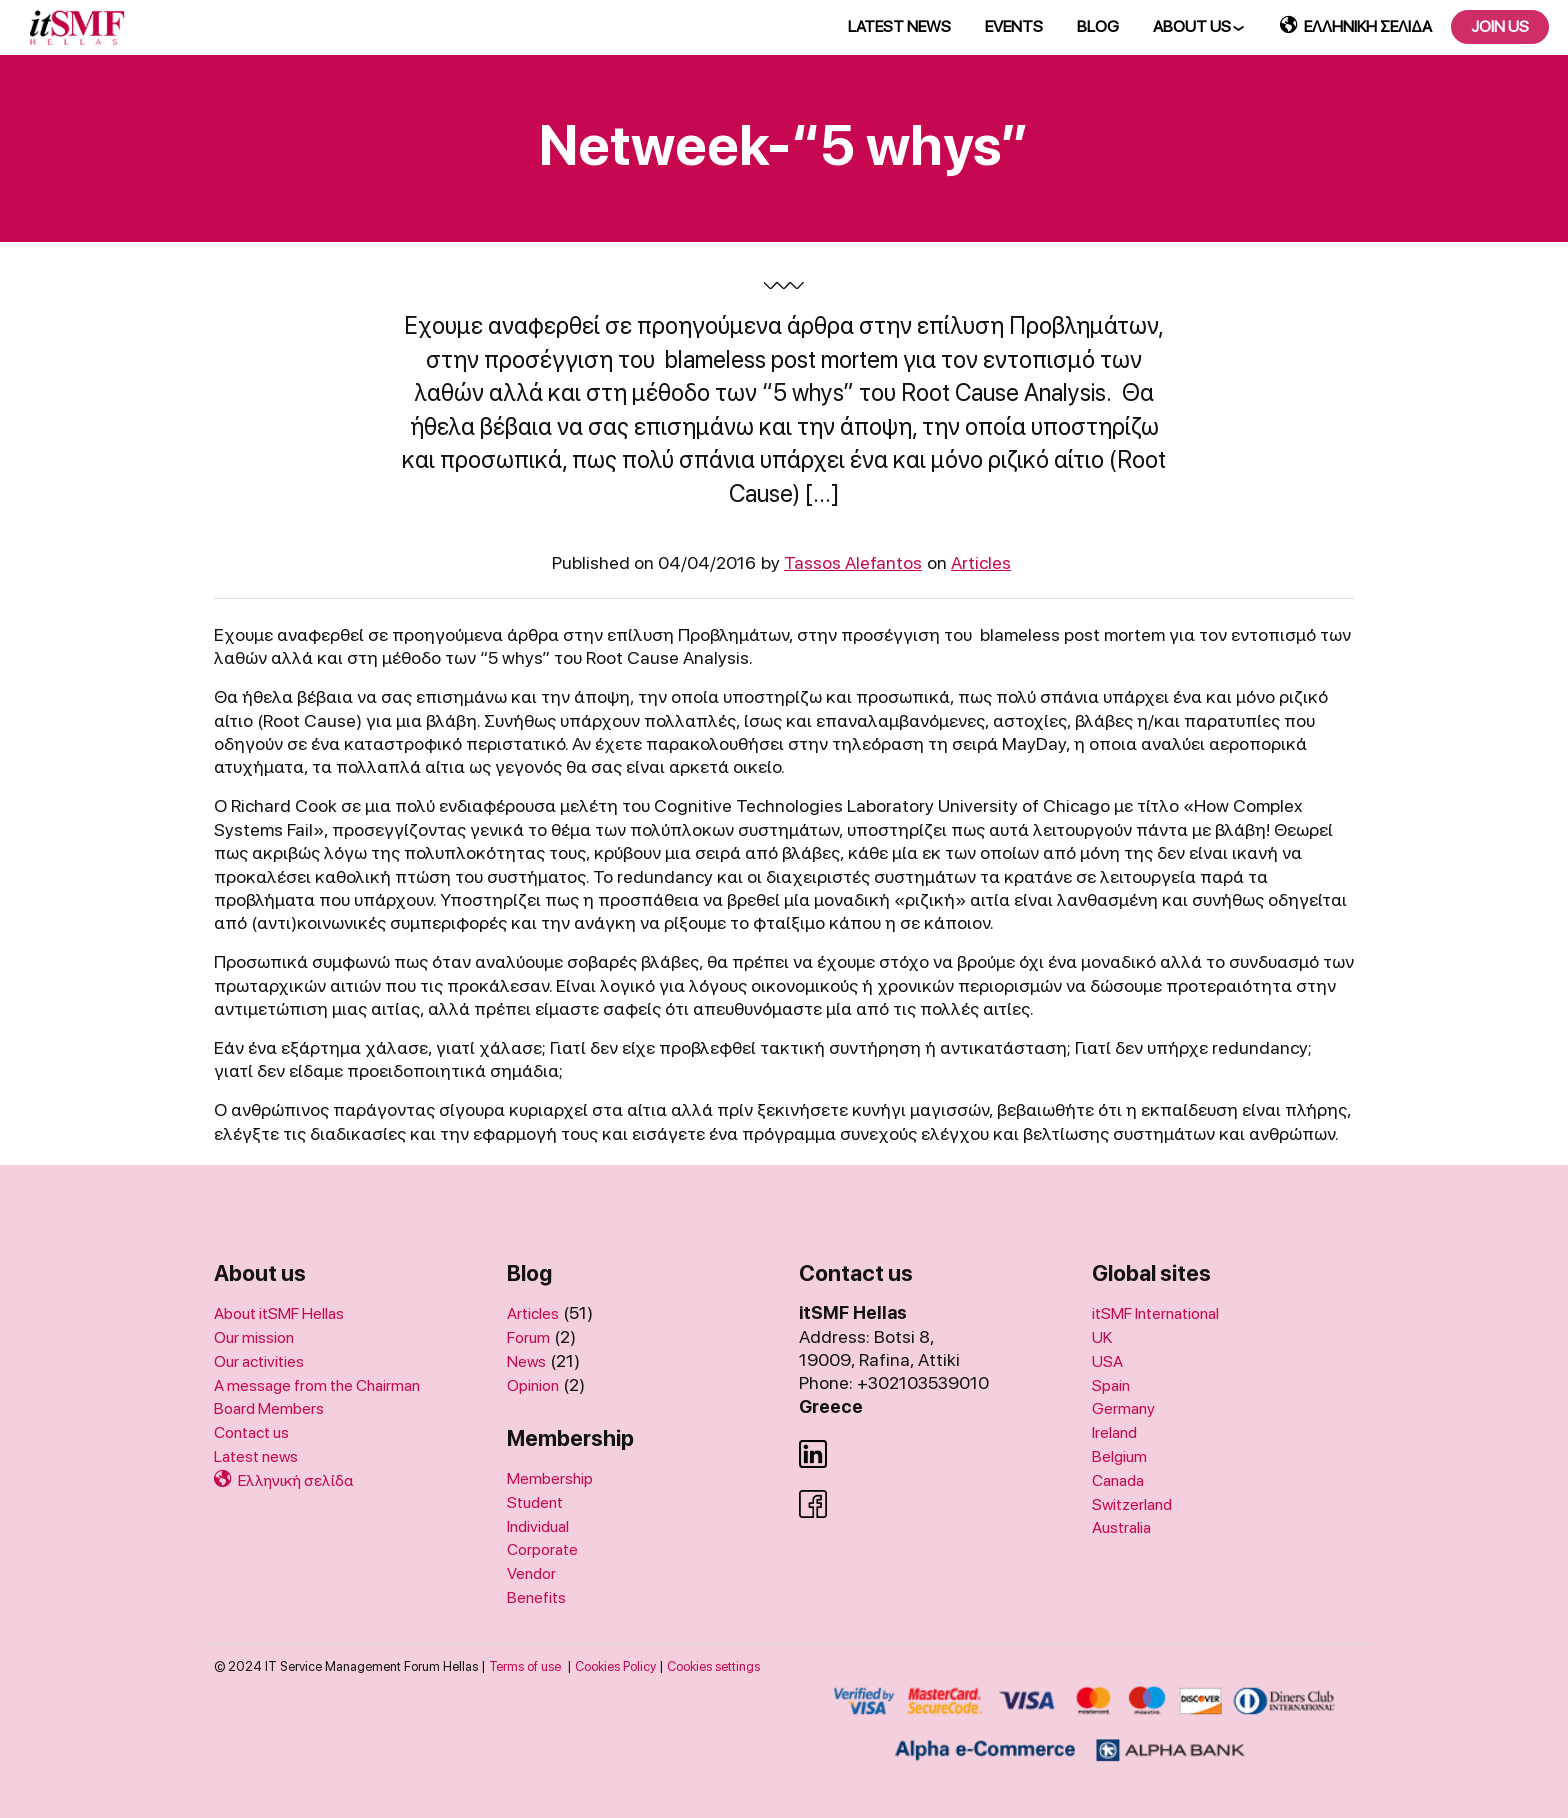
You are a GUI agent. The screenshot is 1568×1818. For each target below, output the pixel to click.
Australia (1121, 1527)
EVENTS (1014, 26)
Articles (981, 562)
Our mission (254, 1337)
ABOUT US (1192, 26)
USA (1107, 1361)
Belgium (1119, 1456)
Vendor (531, 1573)
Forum (528, 1337)
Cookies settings (713, 1666)
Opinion (533, 1385)
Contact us (251, 1432)
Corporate (542, 1549)
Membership (550, 1478)
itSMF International (1155, 1313)
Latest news (256, 1456)
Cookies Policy (615, 1666)
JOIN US (1500, 26)
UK (1102, 1337)
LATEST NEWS (899, 26)
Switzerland (1132, 1504)
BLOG (1098, 26)
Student (535, 1502)
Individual (538, 1526)
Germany (1123, 1408)
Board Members (269, 1408)
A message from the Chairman (317, 1385)
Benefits (536, 1597)
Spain (1111, 1385)
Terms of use (525, 1666)
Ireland (1114, 1432)
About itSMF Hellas (279, 1313)
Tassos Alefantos (853, 562)
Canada (1118, 1480)
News (526, 1361)
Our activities (259, 1361)
